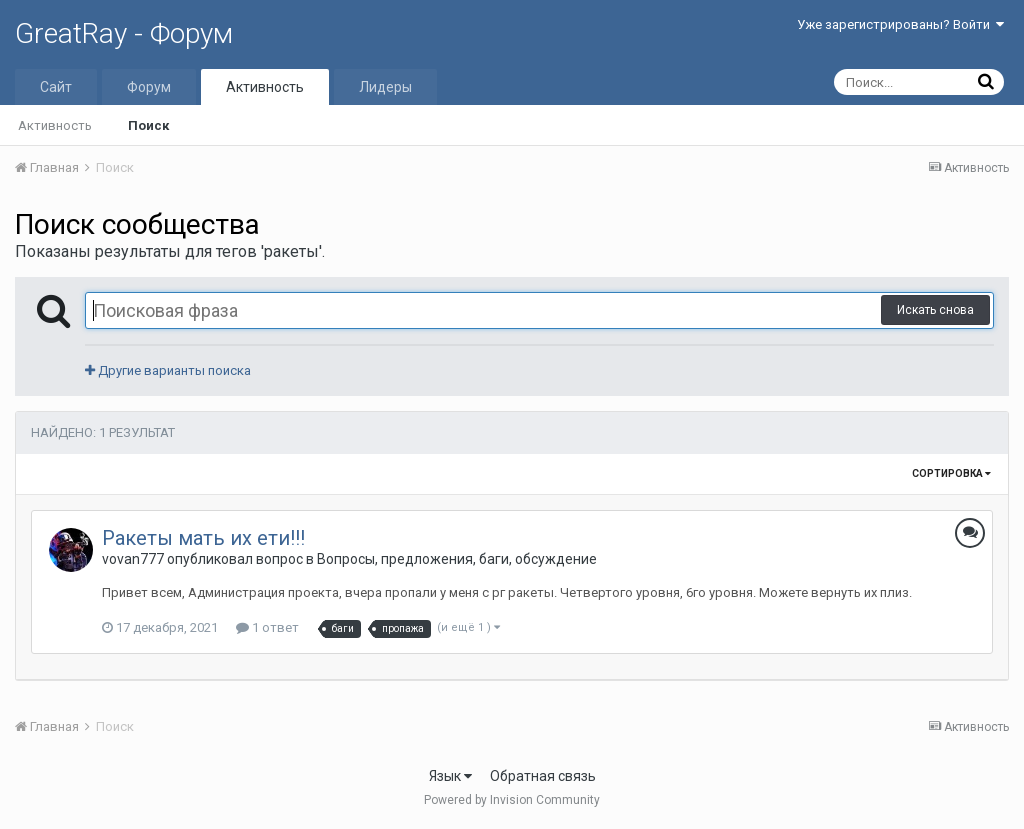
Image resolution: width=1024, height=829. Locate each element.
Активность (265, 87)
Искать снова (935, 310)
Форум (149, 87)
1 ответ (267, 627)
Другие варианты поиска (168, 370)
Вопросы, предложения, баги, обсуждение (457, 559)
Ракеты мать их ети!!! (203, 538)
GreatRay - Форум (124, 33)
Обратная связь (543, 776)
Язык (450, 776)
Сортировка (951, 473)
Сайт (56, 87)
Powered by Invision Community (512, 800)
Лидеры (385, 87)
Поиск (148, 125)
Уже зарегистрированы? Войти (900, 24)
